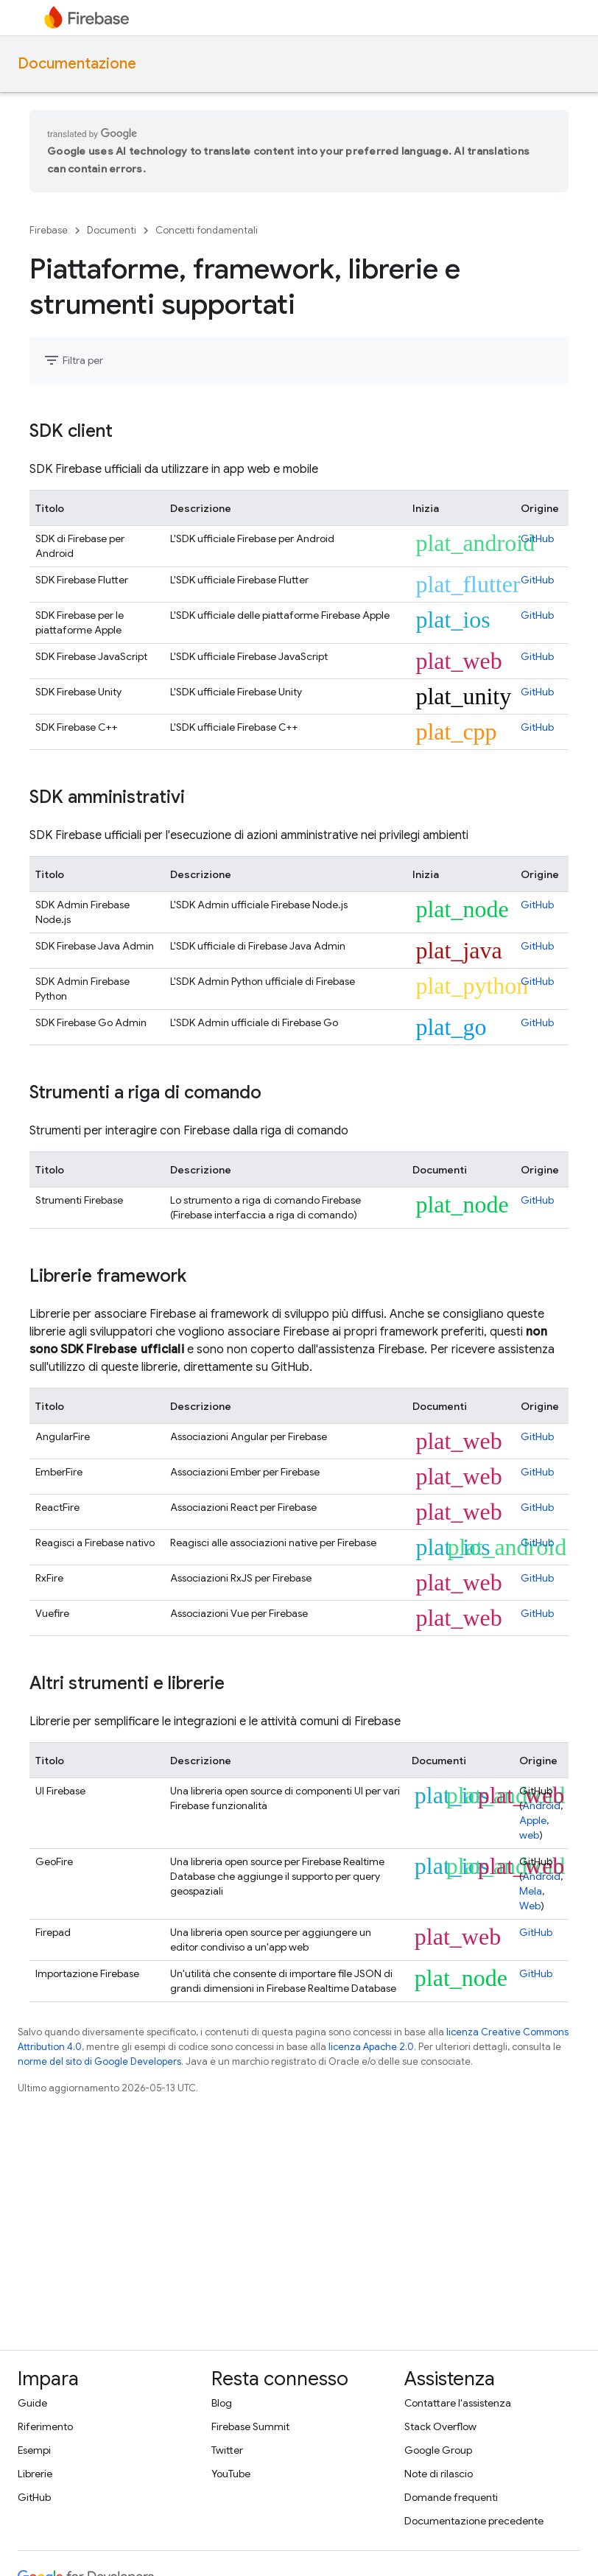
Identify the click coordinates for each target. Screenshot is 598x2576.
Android (541, 1805)
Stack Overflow (440, 2426)
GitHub (537, 538)
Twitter (227, 2450)
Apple (532, 1820)
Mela (530, 1891)
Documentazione (77, 64)
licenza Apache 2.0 (371, 2046)
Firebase (48, 230)
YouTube (230, 2473)
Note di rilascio (438, 2473)
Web (530, 1905)
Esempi (34, 2450)
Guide (32, 2403)
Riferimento (45, 2426)
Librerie (35, 2473)
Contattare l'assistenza (457, 2403)
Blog (221, 2403)
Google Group (438, 2450)
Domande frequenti (451, 2497)
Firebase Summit (250, 2426)
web (529, 1835)
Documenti (111, 230)
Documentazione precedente (474, 2520)
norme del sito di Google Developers (99, 2061)
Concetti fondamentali (206, 230)
